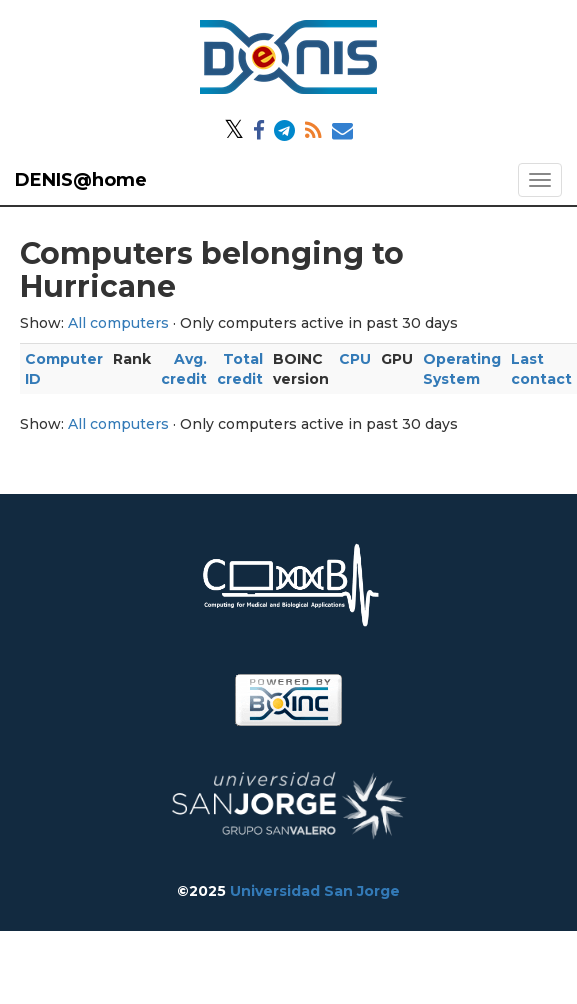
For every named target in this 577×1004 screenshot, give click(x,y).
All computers (118, 323)
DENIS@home (81, 180)
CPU (355, 359)
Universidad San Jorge (315, 891)
